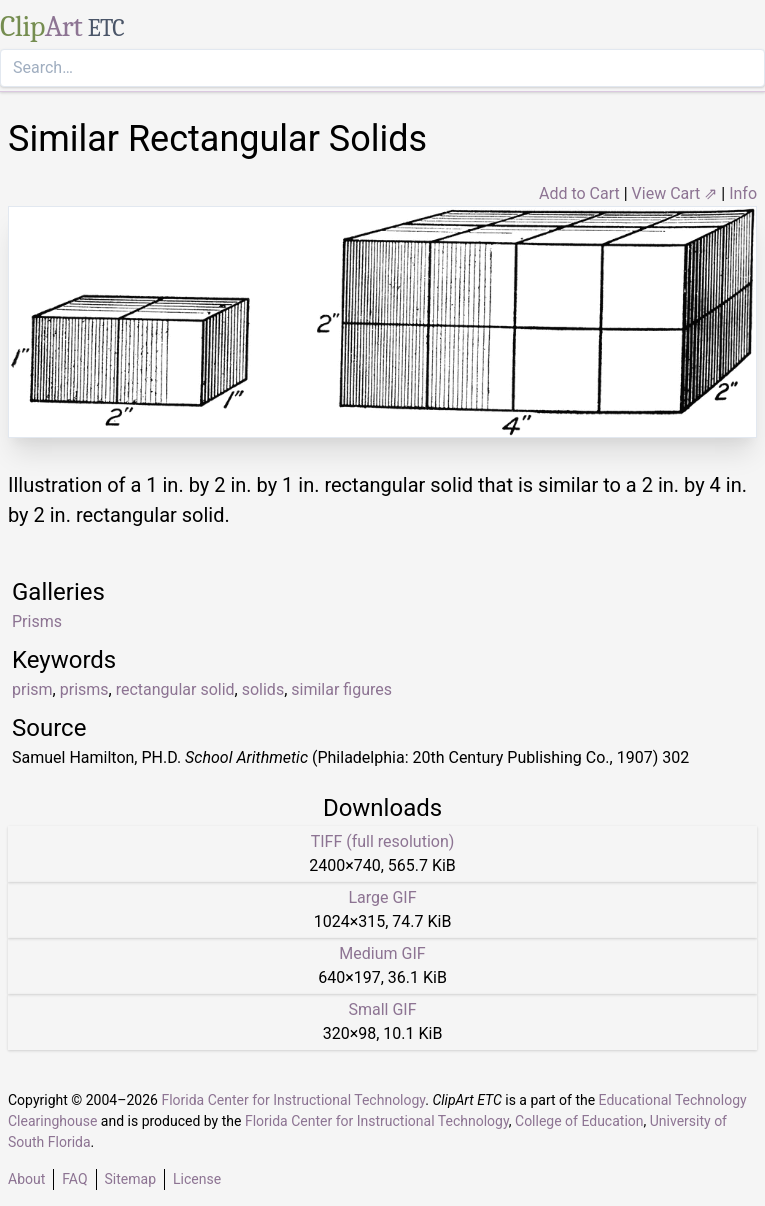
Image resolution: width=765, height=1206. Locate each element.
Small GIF (382, 1009)
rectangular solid (175, 689)
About (26, 1179)
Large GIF (382, 897)
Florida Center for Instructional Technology (293, 1100)
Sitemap (130, 1179)
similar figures (341, 689)
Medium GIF (382, 953)
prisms (84, 689)
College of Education (579, 1121)
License (197, 1179)
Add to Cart (579, 193)
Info (743, 193)
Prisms (37, 621)
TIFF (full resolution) (383, 841)
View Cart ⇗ (675, 193)
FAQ (74, 1179)
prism (32, 689)
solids (263, 689)
